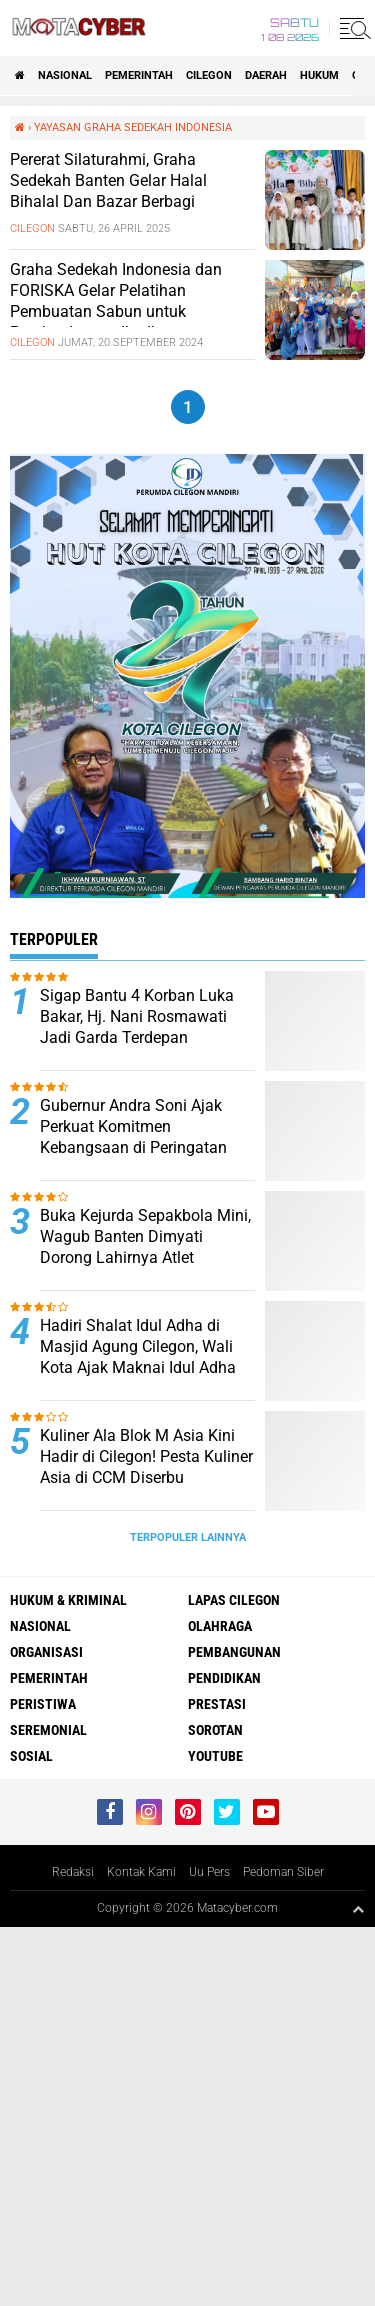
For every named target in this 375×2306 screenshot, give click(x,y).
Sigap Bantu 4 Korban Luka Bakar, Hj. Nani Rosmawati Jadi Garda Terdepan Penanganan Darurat (137, 1026)
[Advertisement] (187, 2114)
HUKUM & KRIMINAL (68, 1600)
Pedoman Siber (283, 1872)
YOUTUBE (215, 1756)
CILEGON (209, 75)
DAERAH (266, 75)
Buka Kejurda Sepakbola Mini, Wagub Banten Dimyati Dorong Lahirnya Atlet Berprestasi (145, 1246)
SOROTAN (215, 1730)
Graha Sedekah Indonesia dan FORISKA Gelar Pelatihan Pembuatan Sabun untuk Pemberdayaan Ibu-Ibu (116, 300)
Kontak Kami (141, 1872)
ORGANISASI (46, 1652)
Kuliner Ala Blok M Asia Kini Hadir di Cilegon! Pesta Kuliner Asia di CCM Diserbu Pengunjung (146, 1466)
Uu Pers (209, 1872)
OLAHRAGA (220, 1626)
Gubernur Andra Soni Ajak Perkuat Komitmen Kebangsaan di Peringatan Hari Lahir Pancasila (133, 1136)
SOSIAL (31, 1756)
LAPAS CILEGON (234, 1600)
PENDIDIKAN (224, 1678)
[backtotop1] (358, 1909)
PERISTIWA (43, 1704)
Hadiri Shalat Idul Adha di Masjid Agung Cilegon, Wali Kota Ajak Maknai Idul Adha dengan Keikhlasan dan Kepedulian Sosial (138, 1367)
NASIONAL (65, 75)
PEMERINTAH (139, 75)
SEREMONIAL (48, 1730)
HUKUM (319, 75)
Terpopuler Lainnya (188, 1537)
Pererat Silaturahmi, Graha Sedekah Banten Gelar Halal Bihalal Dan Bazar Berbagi (108, 180)
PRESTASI (217, 1704)
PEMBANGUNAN (234, 1652)
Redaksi (73, 1872)
